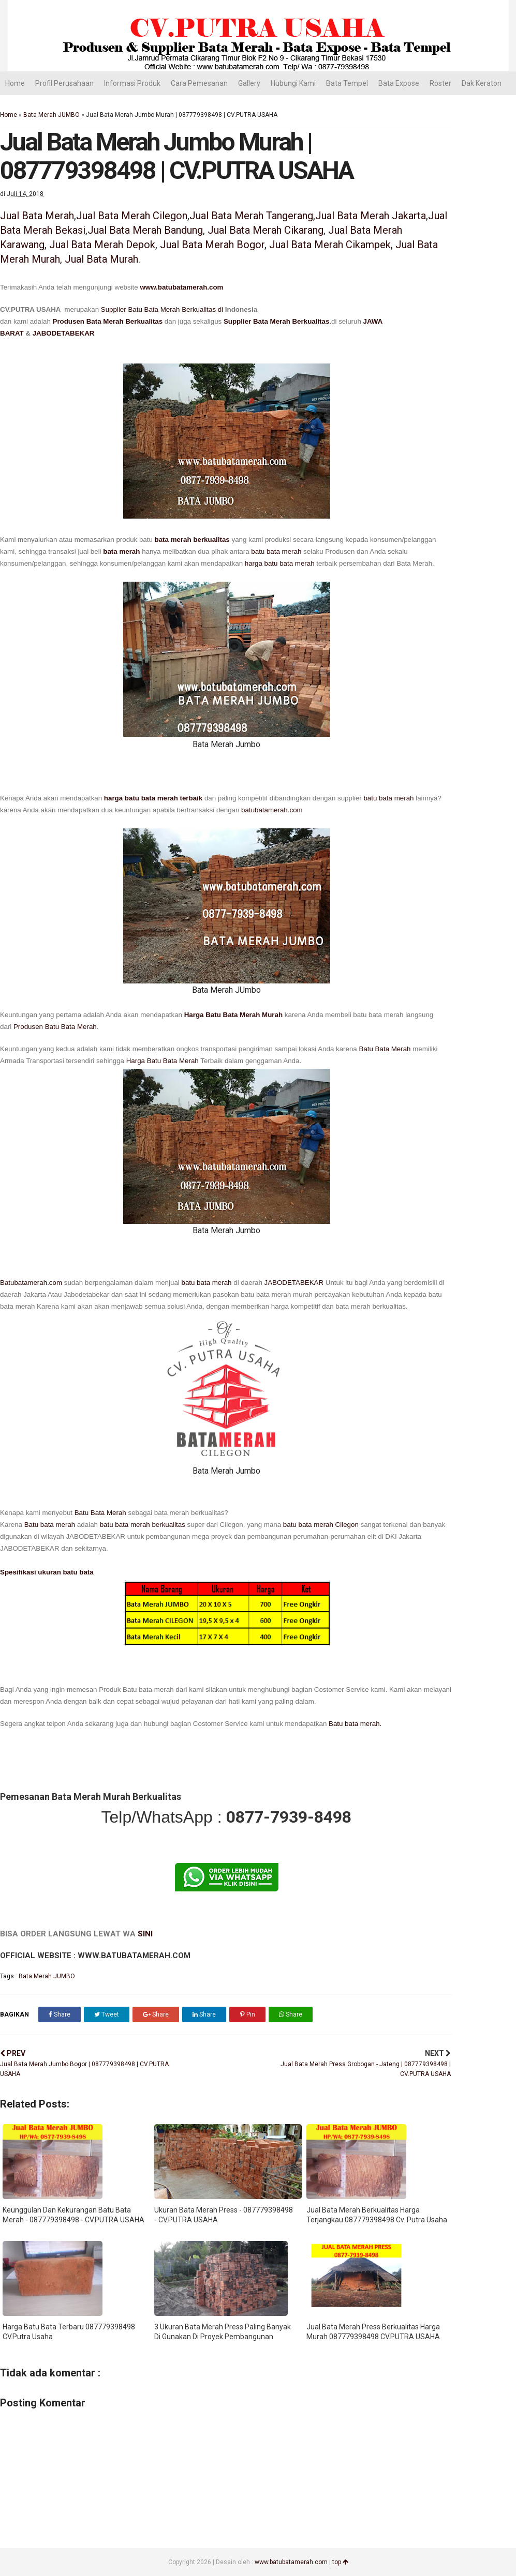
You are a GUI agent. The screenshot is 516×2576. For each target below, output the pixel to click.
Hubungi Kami (293, 83)
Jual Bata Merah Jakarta (370, 215)
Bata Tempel (347, 83)
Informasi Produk (132, 83)
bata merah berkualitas (192, 539)
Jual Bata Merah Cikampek (330, 244)
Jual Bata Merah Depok (102, 244)
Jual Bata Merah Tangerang (251, 215)
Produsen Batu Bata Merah (55, 1027)
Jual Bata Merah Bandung (145, 230)
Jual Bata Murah (101, 259)
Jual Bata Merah (37, 215)
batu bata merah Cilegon (321, 1524)
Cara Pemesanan (199, 83)
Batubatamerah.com (31, 1282)
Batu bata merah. (354, 1724)
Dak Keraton (482, 83)
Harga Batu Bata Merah (162, 1061)
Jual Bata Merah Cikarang (265, 230)
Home (15, 83)
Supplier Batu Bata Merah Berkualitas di (163, 309)
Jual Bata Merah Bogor (212, 244)
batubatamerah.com (272, 810)
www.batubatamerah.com (181, 287)
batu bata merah (276, 551)
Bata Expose (398, 83)
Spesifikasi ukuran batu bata (47, 1572)
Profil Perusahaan (64, 83)
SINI (145, 1933)
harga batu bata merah (280, 563)
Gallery (249, 83)
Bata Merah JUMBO (51, 114)
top (340, 2562)
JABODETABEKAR (64, 333)
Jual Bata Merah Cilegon (131, 215)
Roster (440, 83)
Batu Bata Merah (385, 1049)
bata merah (121, 551)
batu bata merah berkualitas (142, 1524)
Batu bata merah (50, 1524)
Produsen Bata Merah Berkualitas (108, 321)
